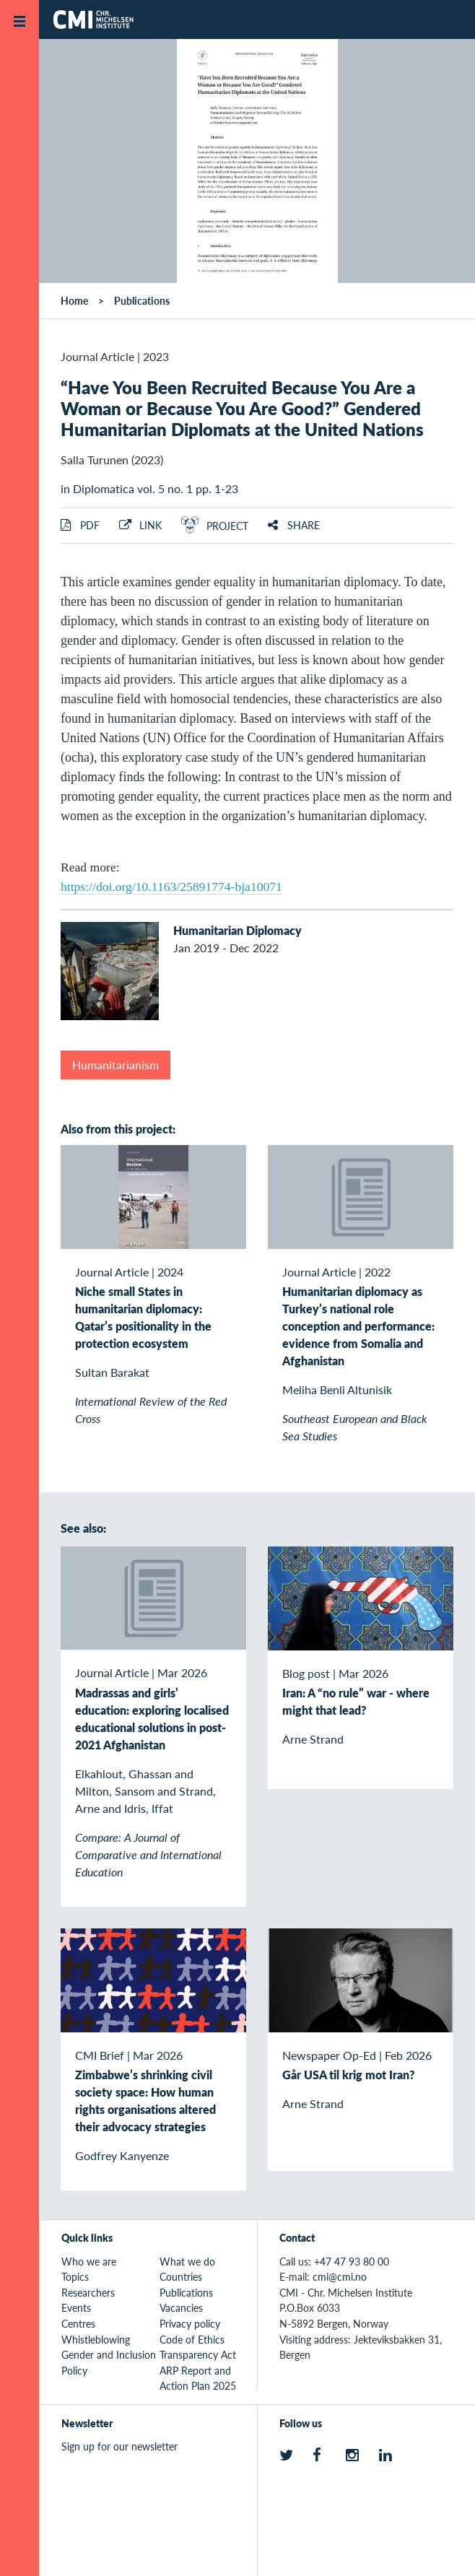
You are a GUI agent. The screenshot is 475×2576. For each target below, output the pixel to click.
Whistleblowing (95, 2339)
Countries (181, 2276)
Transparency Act (198, 2354)
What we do (187, 2261)
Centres (78, 2323)
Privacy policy (190, 2323)
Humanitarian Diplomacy (237, 930)
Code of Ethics (192, 2339)
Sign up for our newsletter (119, 2446)
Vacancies (181, 2307)
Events (76, 2307)
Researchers (88, 2292)
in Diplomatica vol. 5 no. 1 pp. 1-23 (149, 488)
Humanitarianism (115, 1064)
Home (74, 300)
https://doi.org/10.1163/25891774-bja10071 (171, 886)
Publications (142, 300)
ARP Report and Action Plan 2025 (198, 2378)
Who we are (88, 2261)
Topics (75, 2276)
